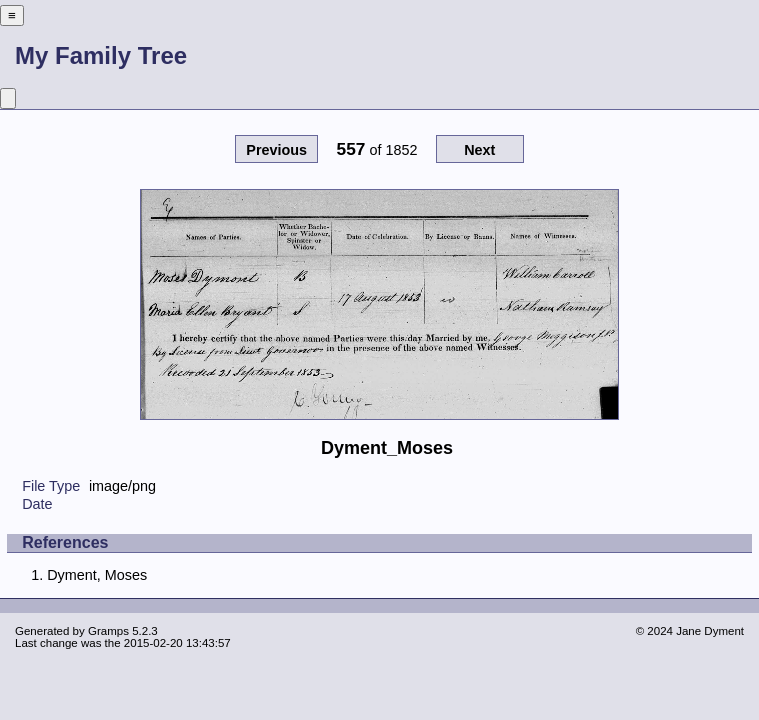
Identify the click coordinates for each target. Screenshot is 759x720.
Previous (276, 150)
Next (479, 150)
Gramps (108, 631)
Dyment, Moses (97, 575)
